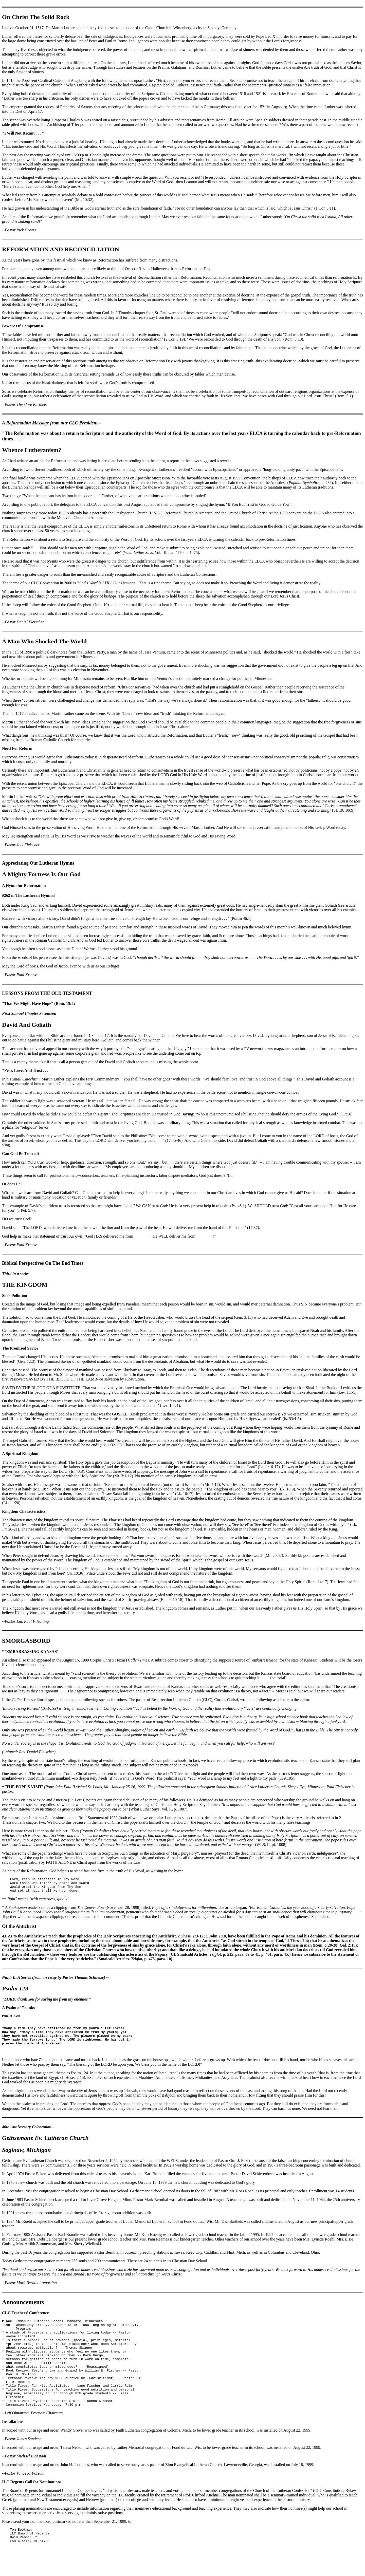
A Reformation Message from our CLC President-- (51, 422)
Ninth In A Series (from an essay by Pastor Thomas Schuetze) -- (55, 1980)
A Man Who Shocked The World (44, 641)
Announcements (23, 2311)
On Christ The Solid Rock (35, 17)
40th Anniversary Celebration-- (28, 2136)
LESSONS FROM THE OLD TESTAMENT (47, 993)
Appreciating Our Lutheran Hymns (38, 863)
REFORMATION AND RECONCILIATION (60, 249)
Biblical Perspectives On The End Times (42, 1263)
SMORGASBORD (26, 1640)
